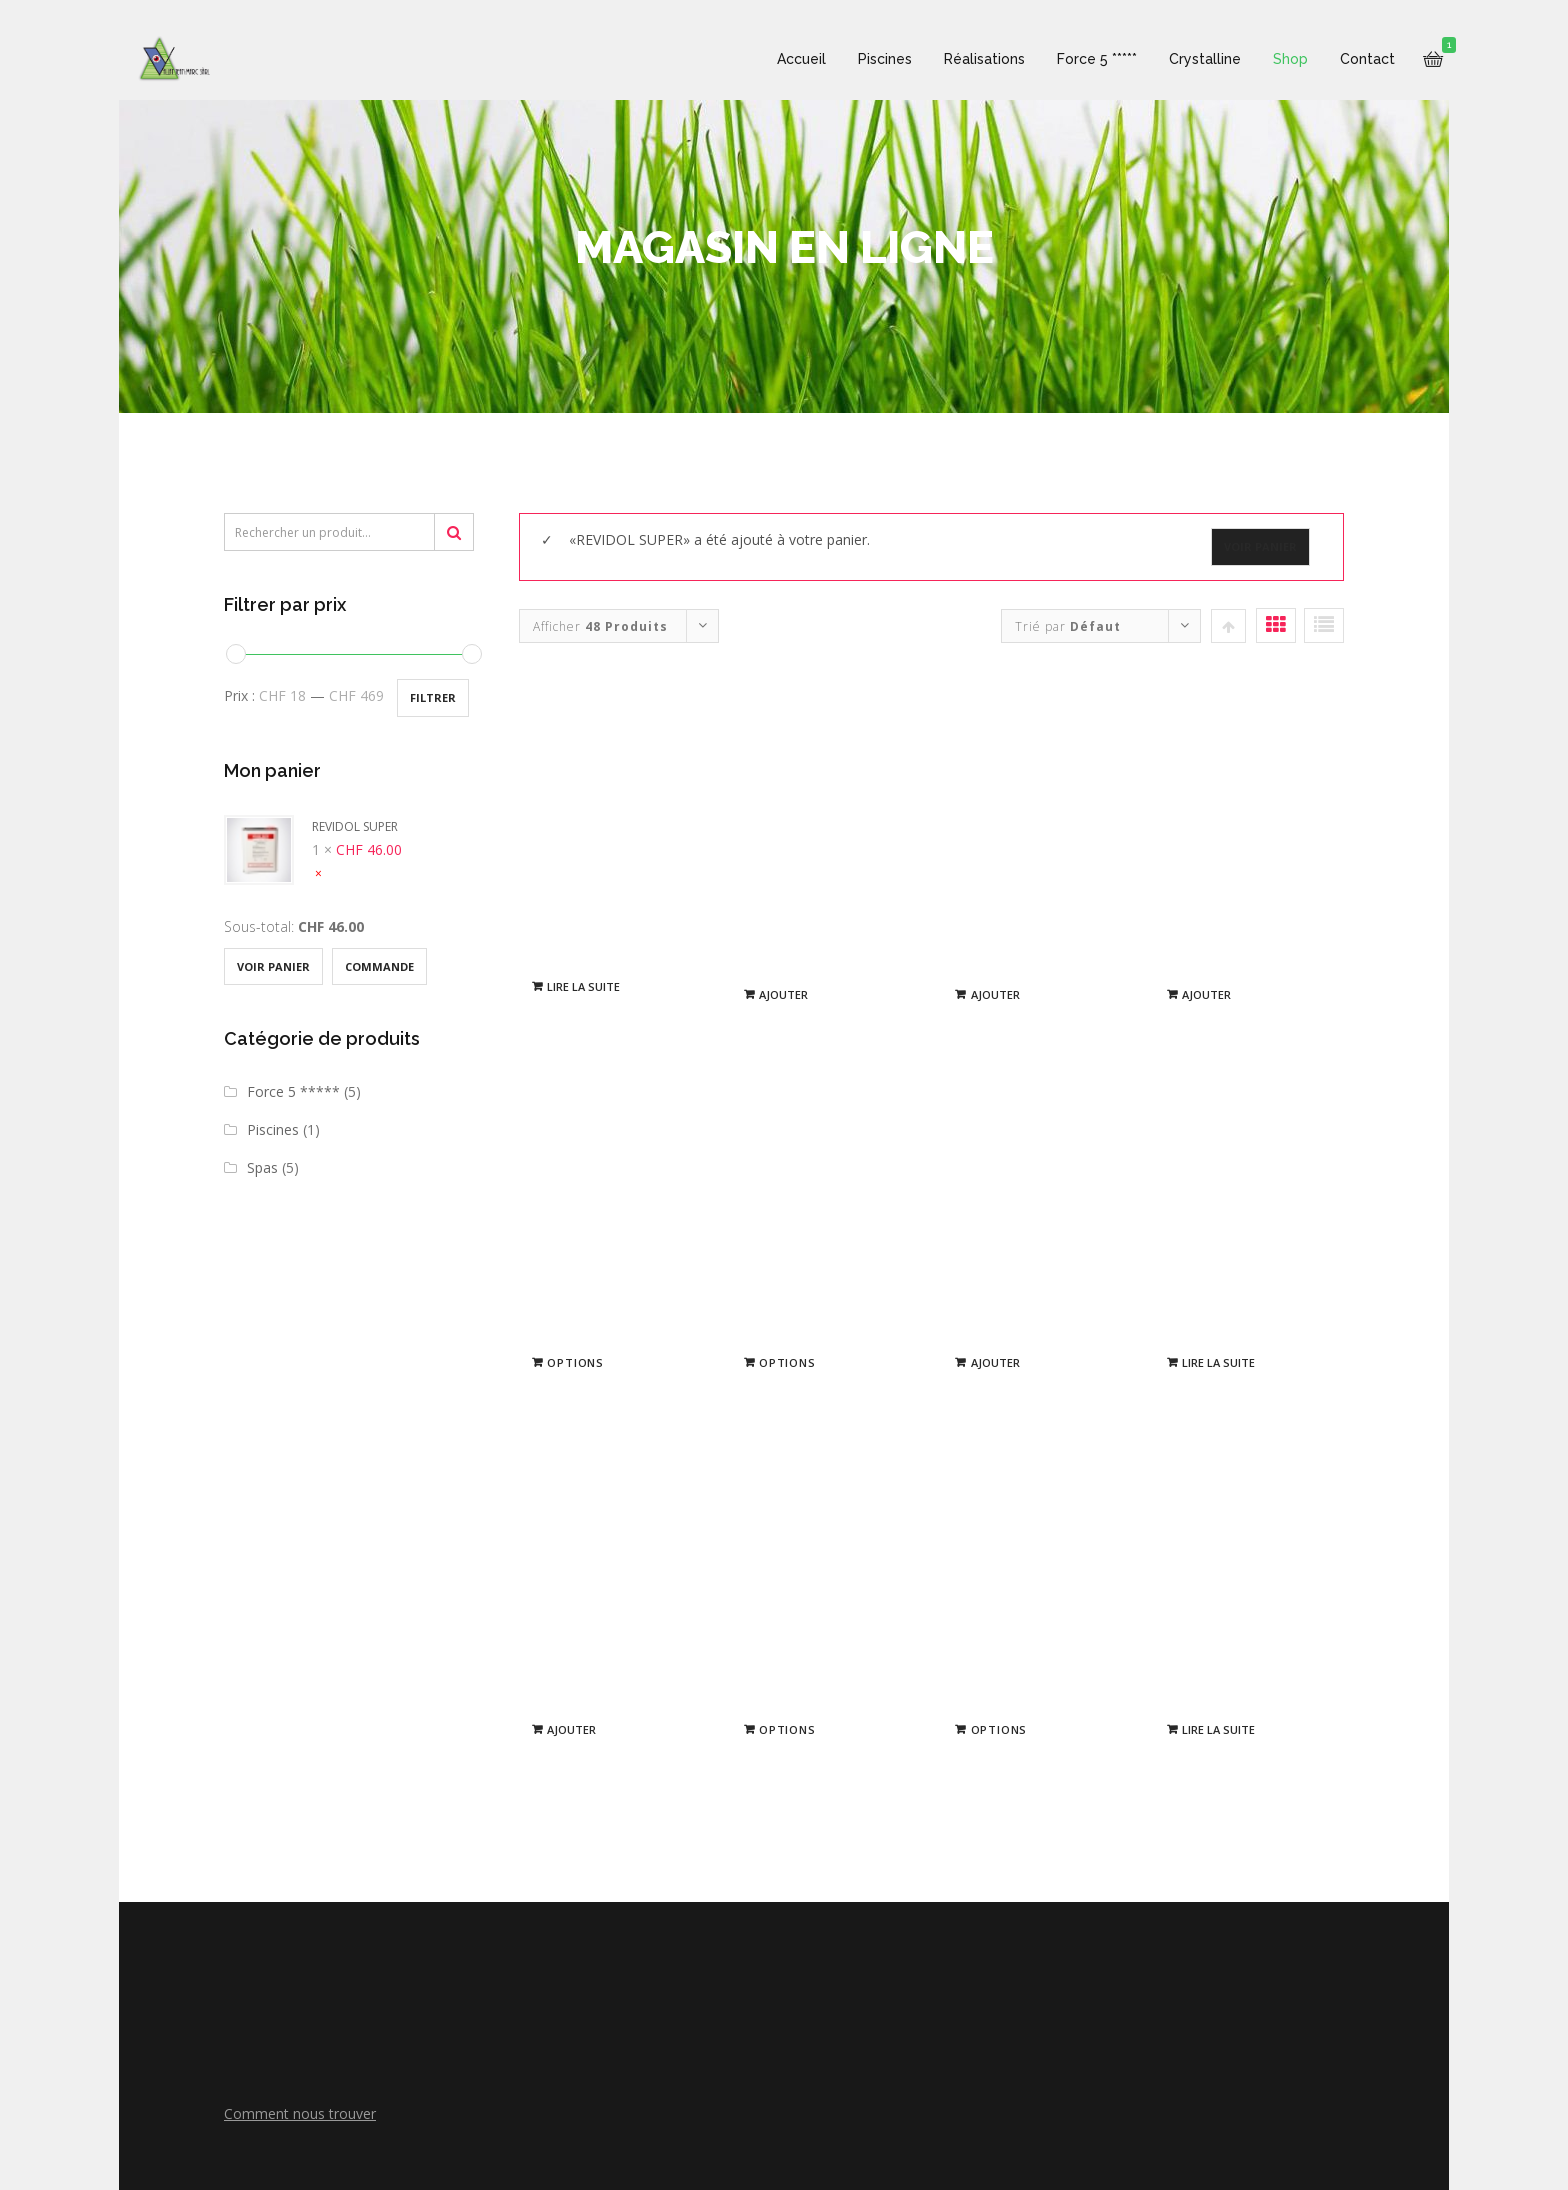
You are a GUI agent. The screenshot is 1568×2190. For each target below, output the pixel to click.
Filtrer (433, 697)
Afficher (600, 626)
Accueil (784, 60)
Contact (1350, 60)
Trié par (1068, 626)
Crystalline (1188, 60)
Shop (1273, 60)
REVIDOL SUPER (311, 826)
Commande (379, 966)
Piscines (868, 60)
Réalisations (967, 60)
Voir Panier (273, 966)
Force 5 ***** (1080, 60)
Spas (262, 1167)
